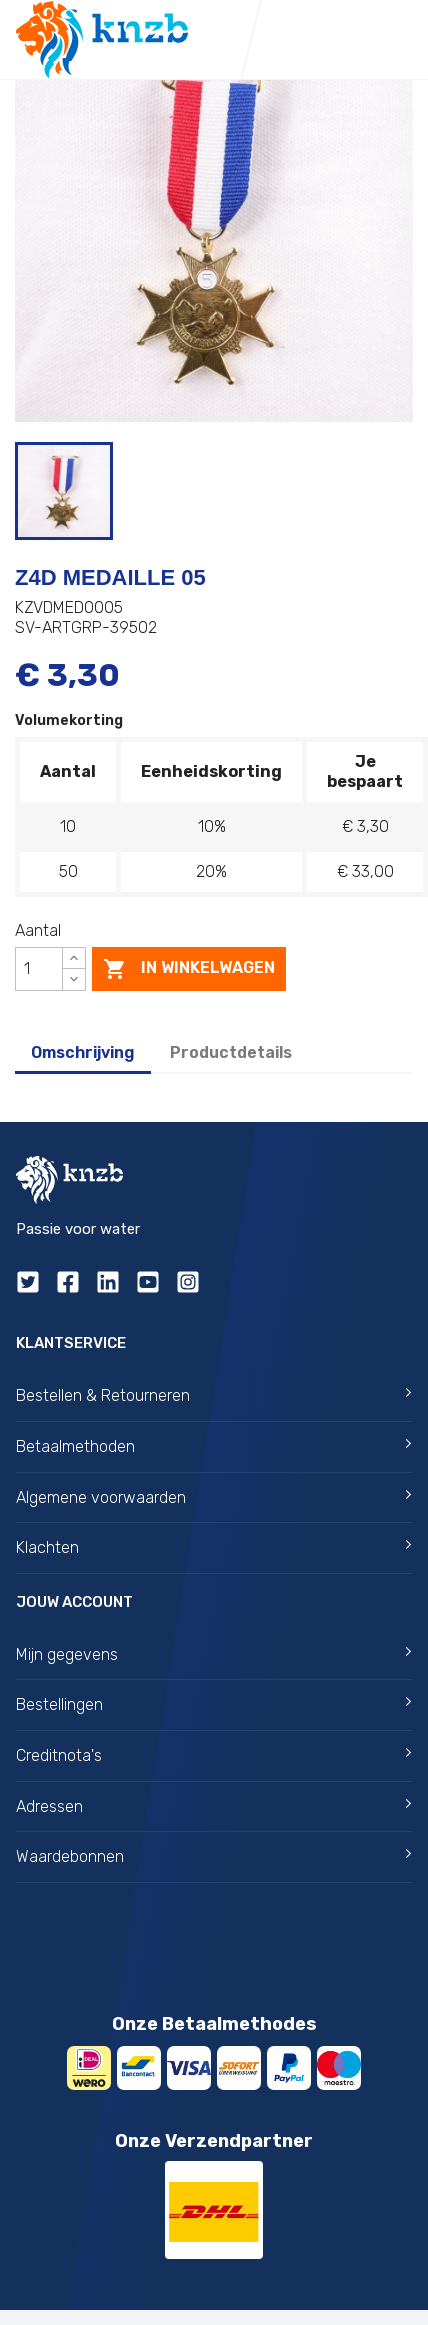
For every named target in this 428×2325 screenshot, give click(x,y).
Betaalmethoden (214, 1446)
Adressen (214, 1806)
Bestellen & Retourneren (214, 1395)
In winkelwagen (189, 969)
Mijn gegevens (214, 1654)
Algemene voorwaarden (214, 1497)
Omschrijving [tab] (83, 1052)
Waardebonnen (214, 1856)
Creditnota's (214, 1755)
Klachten (214, 1547)
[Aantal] (39, 969)
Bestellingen (214, 1704)
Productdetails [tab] (231, 1052)
